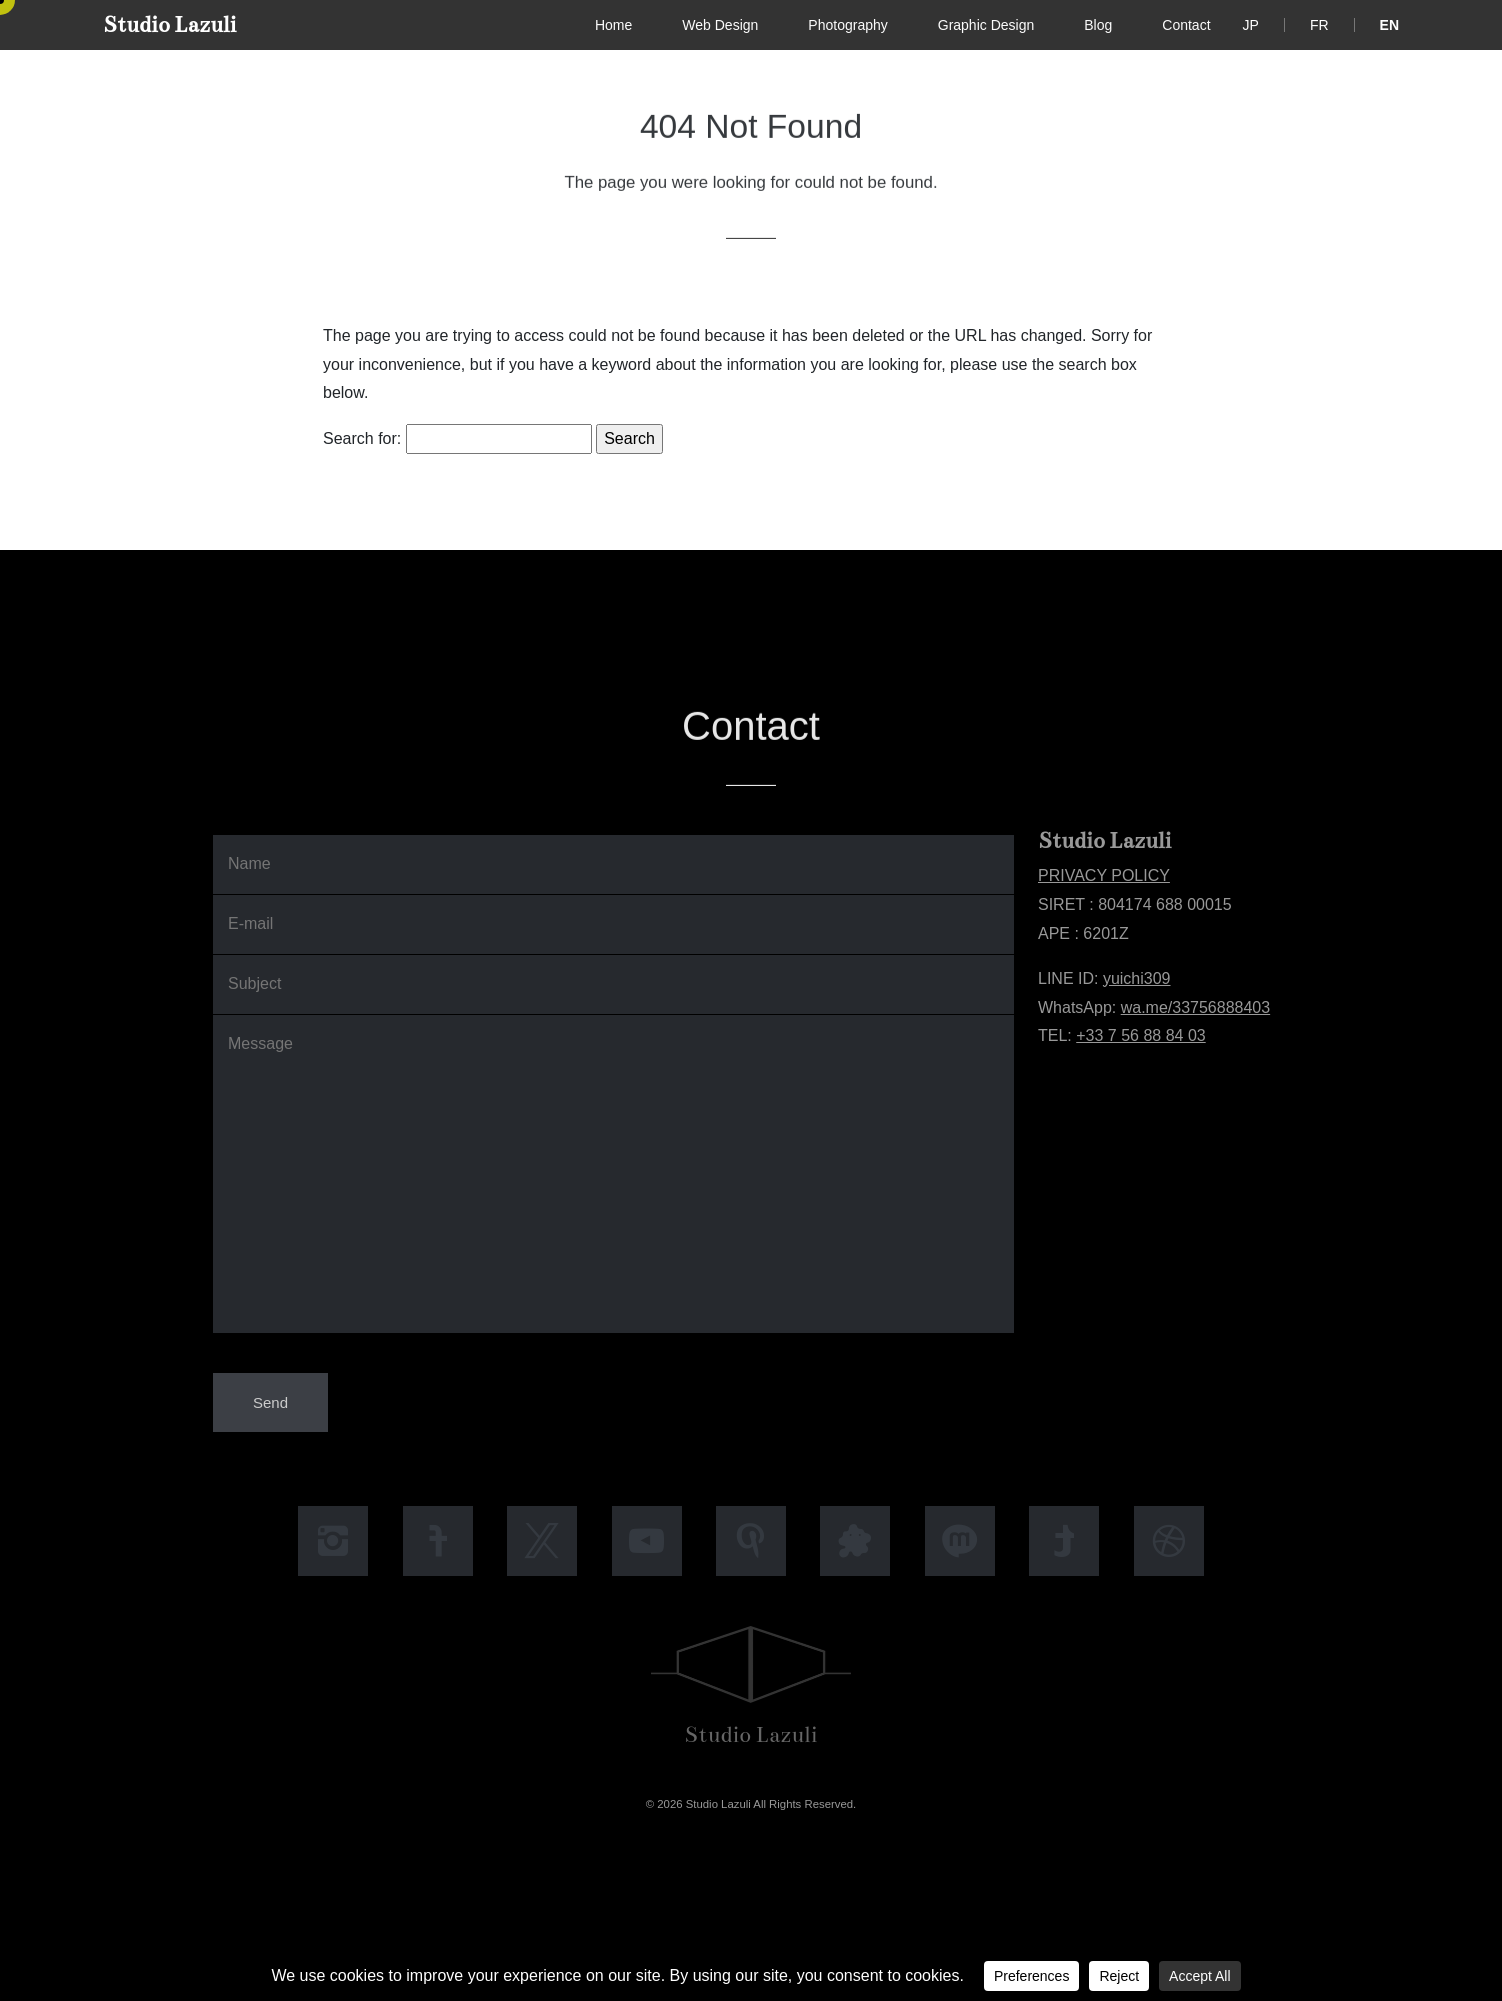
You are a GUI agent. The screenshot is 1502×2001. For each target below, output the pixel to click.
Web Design (720, 25)
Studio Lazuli (169, 24)
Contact (1186, 25)
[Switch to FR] (1319, 25)
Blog (1098, 25)
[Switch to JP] (1251, 25)
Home (613, 25)
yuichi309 (1137, 978)
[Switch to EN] (1389, 25)
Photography (847, 25)
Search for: (362, 438)
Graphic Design (986, 25)
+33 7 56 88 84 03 (1140, 1035)
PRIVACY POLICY (1104, 875)
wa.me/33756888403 (1195, 1007)
